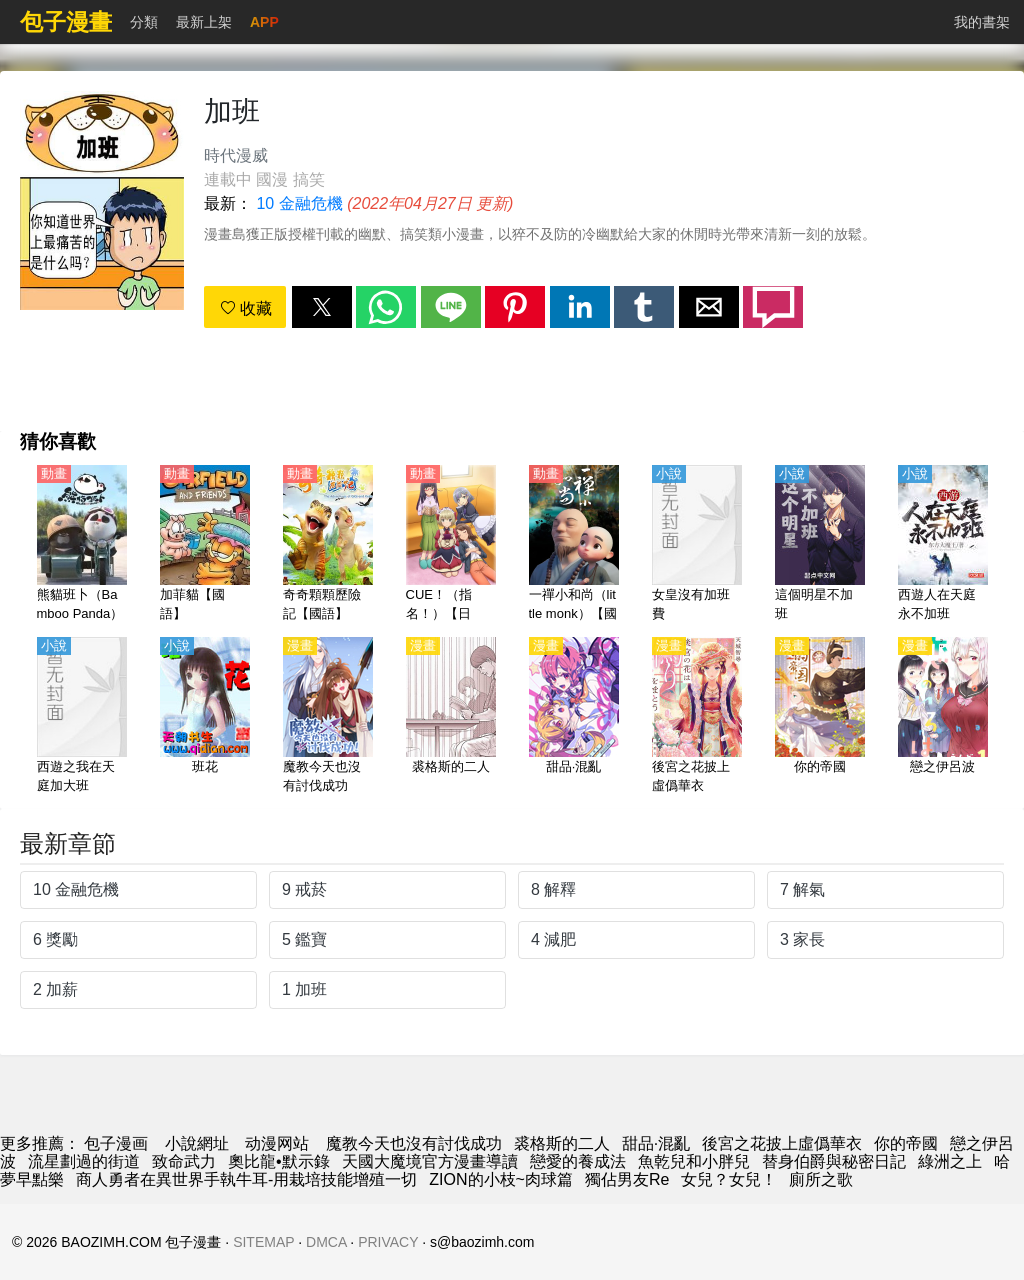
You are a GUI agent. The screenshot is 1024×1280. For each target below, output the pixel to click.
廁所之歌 (821, 1179)
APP (264, 22)
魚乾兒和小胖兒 (694, 1161)
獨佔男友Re (627, 1179)
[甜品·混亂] (574, 717)
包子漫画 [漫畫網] (116, 1143)
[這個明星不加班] (820, 545)
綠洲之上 (950, 1161)
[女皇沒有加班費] (697, 545)
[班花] (205, 717)
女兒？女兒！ (729, 1179)
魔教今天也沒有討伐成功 (414, 1143)
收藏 (246, 308)
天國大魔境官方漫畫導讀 (430, 1161)
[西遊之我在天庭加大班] (82, 717)
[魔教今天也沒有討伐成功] (328, 717)
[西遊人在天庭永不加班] (943, 545)
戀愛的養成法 (578, 1161)
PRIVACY (388, 1242)
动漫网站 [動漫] (277, 1143)
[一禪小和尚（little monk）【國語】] (574, 545)
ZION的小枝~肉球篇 (501, 1179)
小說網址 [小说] (197, 1143)
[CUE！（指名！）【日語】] (451, 545)
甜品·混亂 (656, 1143)
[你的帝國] (820, 717)
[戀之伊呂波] (943, 717)
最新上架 (204, 22)
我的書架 (982, 22)
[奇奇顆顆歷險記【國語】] (328, 545)
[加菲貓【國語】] (205, 545)
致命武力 (184, 1161)
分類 (144, 22)
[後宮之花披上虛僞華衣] (697, 717)
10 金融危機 (299, 203)
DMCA (326, 1242)
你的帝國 (906, 1143)
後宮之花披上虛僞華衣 (782, 1143)
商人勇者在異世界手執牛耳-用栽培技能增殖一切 (246, 1179)
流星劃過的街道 (84, 1161)
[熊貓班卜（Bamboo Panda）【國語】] (82, 545)
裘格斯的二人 (562, 1143)
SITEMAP (263, 1242)
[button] (322, 307)
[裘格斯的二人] (451, 717)
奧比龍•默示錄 (279, 1161)
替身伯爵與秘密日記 (834, 1161)
